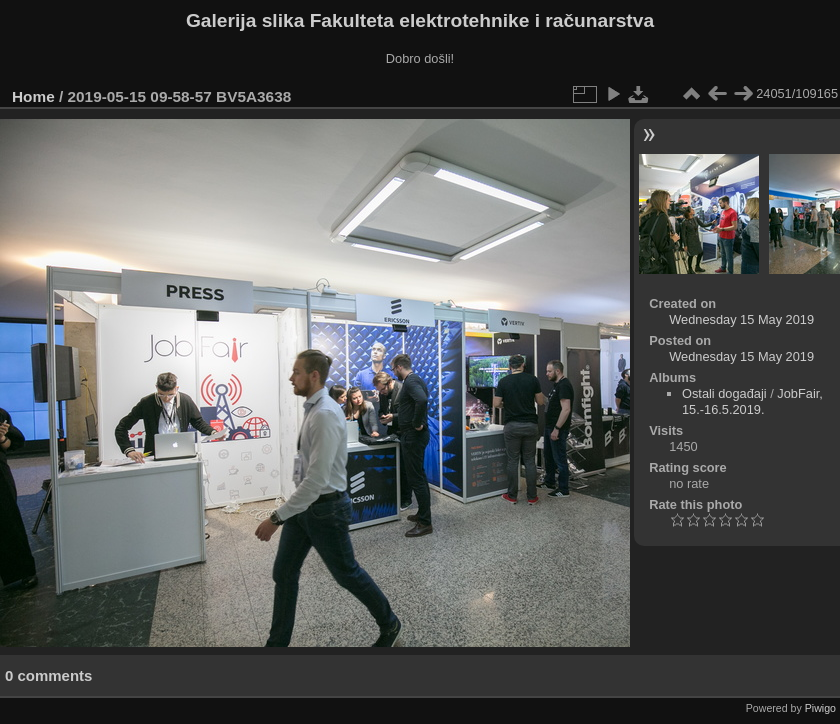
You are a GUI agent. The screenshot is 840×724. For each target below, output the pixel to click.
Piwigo (820, 708)
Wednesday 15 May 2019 (741, 319)
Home (33, 96)
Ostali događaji (724, 393)
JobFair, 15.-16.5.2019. (752, 401)
